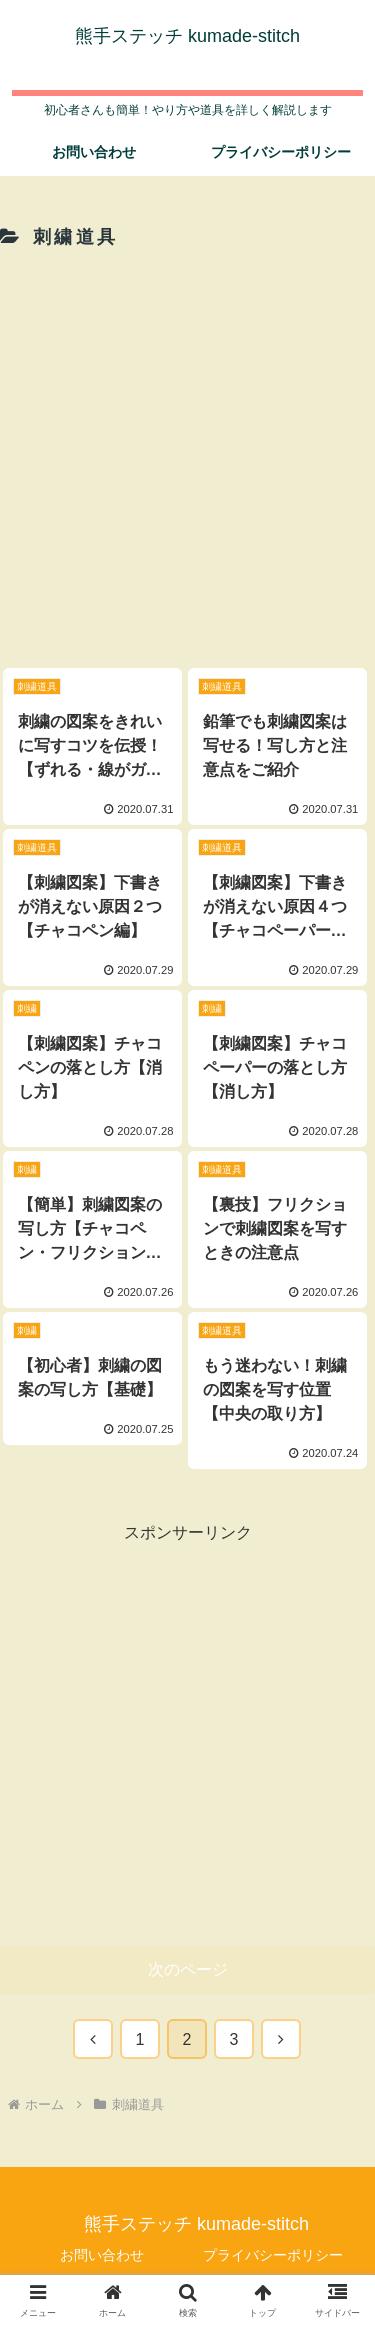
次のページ (188, 1969)
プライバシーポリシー (273, 2255)
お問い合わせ (102, 2255)
